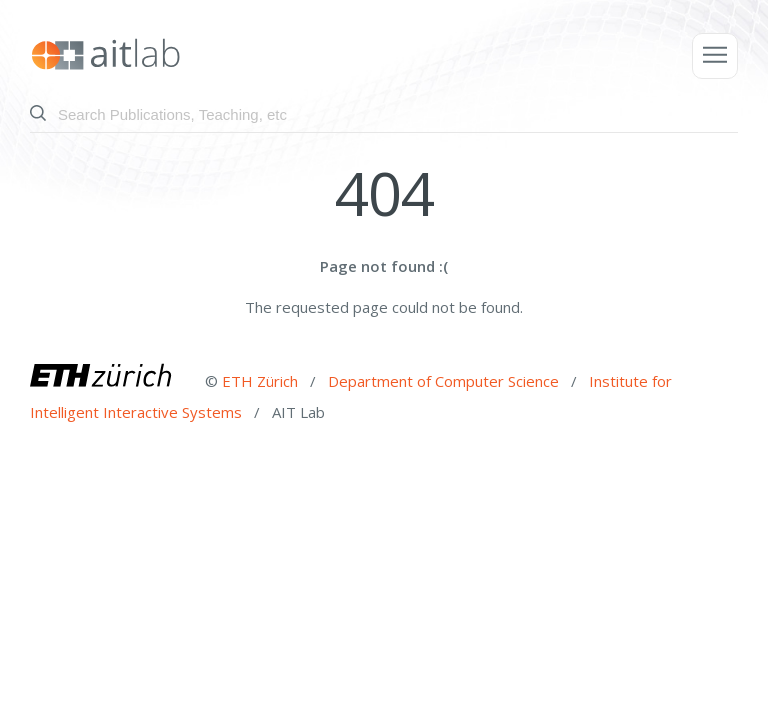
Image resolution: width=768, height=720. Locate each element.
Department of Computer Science (445, 380)
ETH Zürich (260, 380)
